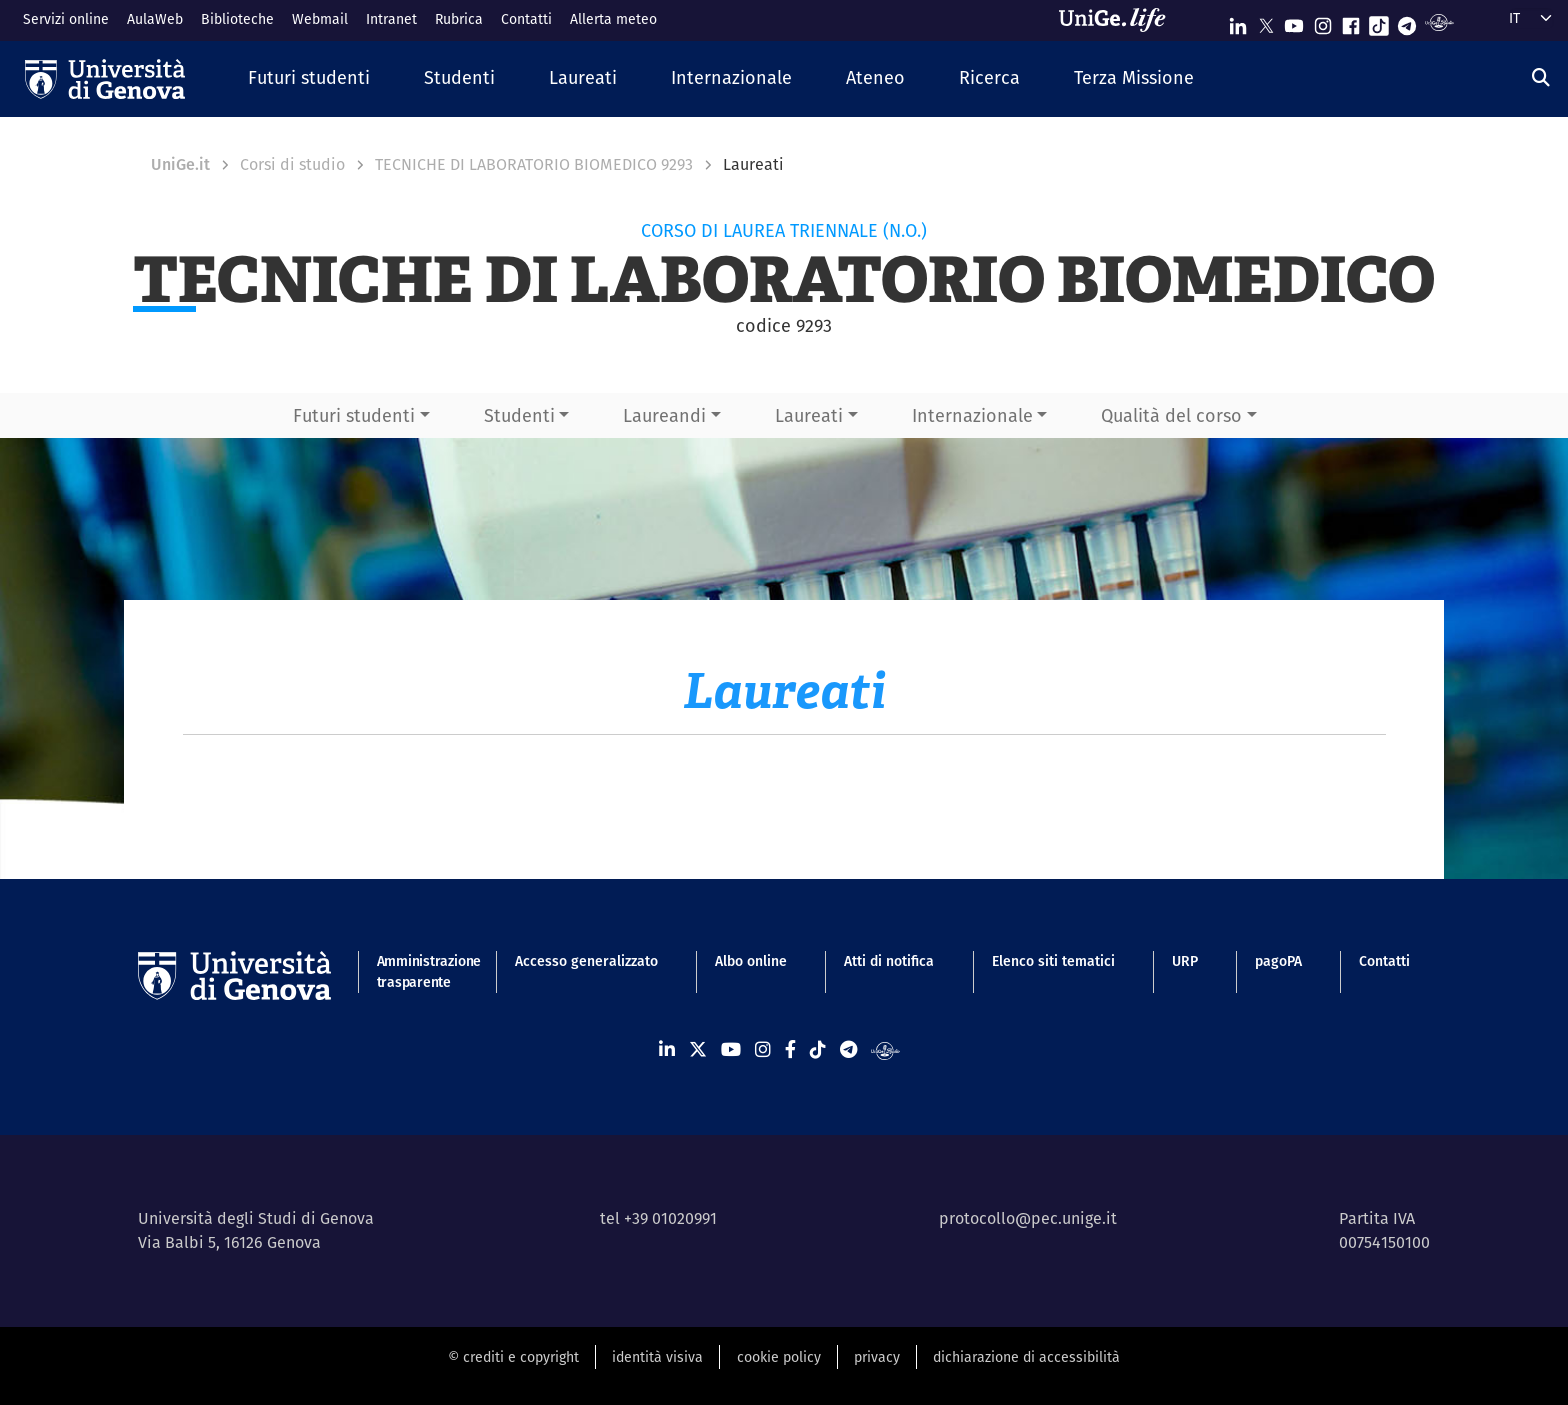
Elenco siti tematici (1053, 961)
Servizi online (66, 19)
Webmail (320, 19)
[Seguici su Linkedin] (1238, 21)
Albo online (751, 961)
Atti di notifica (889, 961)
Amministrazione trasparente (417, 971)
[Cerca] (1541, 77)
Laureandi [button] (664, 415)
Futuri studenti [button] (354, 415)
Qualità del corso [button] (1171, 415)
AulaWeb (155, 19)
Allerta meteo (613, 19)
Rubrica (459, 19)
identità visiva (657, 1357)
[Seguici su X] (1266, 21)
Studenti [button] (519, 415)
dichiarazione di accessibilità (1026, 1357)
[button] (309, 78)
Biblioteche (237, 19)
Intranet (391, 19)
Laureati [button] (809, 415)
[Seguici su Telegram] (1407, 21)
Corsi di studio (292, 164)
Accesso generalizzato (586, 961)
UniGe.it (180, 164)
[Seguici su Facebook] (1351, 21)
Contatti (526, 19)
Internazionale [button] (972, 415)
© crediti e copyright (513, 1357)
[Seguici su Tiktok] (1379, 21)
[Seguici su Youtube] (1294, 21)
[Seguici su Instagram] (1323, 21)
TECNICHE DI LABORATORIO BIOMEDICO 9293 (534, 164)
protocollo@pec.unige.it (1028, 1218)
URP (1185, 961)
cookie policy (779, 1357)
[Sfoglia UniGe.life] (1119, 20)
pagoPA (1278, 961)
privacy (877, 1357)
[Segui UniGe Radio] (1439, 21)
